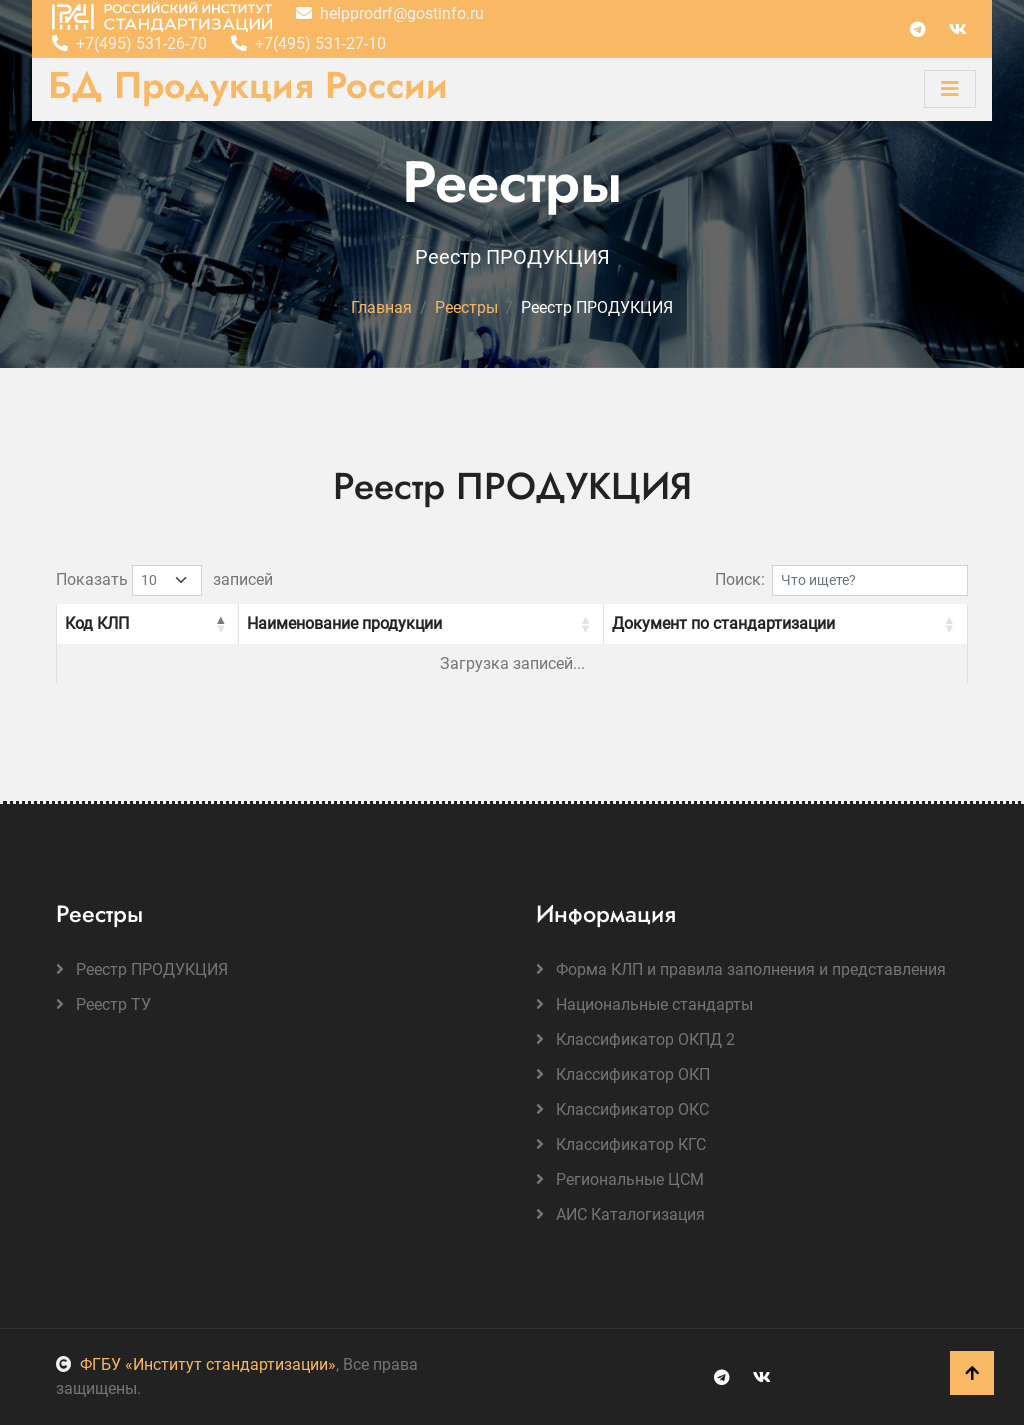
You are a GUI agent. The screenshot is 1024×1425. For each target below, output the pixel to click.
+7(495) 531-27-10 (308, 43)
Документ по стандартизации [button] (723, 623)
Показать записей (164, 580)
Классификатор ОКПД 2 (635, 1039)
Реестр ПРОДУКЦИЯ (142, 969)
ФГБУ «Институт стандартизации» (196, 1364)
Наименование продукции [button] (344, 623)
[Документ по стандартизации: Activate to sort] (785, 624)
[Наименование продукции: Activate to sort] (420, 624)
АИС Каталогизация (620, 1214)
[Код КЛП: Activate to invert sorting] (147, 624)
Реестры (466, 307)
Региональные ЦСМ (620, 1179)
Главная (381, 307)
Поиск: (740, 579)
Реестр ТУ (103, 1004)
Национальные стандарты (644, 1004)
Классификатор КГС (621, 1144)
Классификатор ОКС (622, 1109)
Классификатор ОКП (623, 1074)
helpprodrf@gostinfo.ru (390, 13)
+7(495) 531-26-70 (129, 43)
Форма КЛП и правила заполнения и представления (741, 969)
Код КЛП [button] (97, 623)
